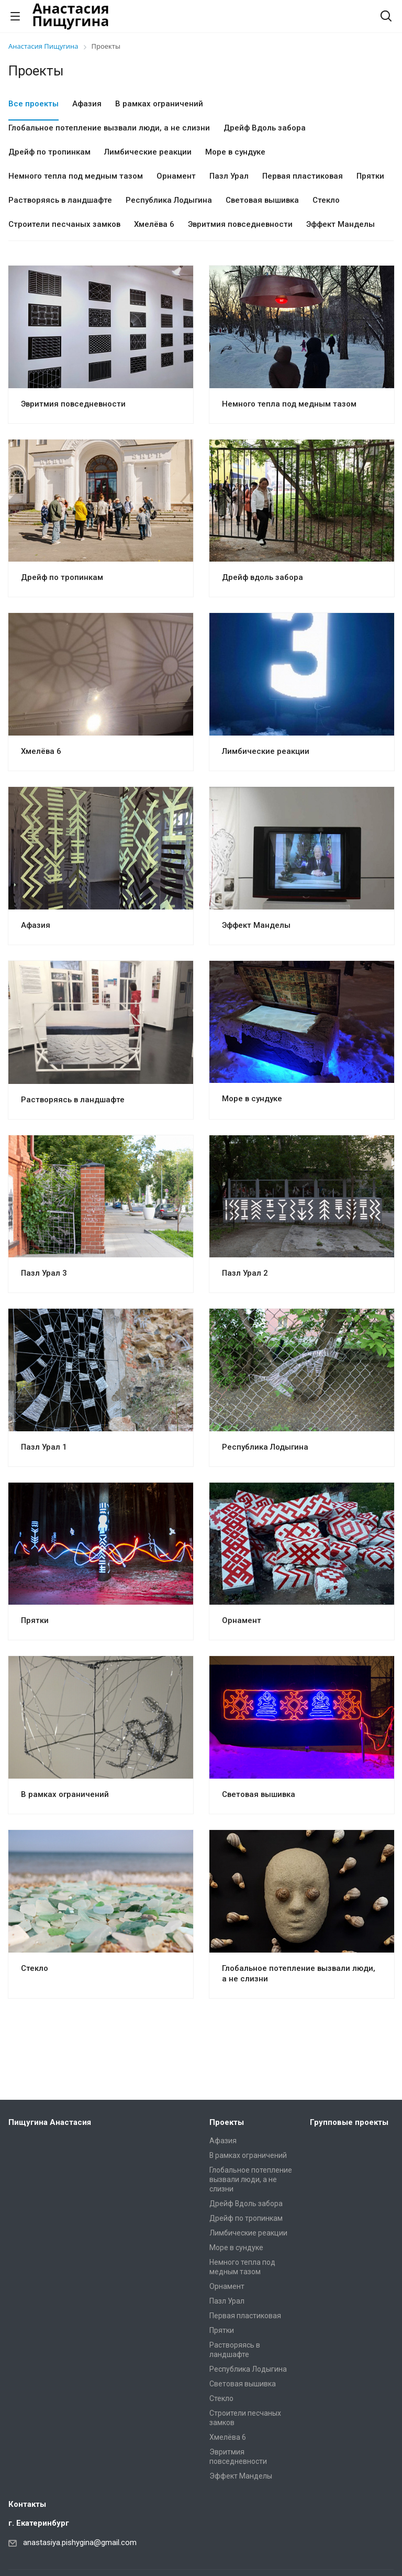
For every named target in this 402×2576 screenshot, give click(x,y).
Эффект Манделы (256, 925)
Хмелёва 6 (41, 751)
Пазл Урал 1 (44, 1447)
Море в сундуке (252, 1098)
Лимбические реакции (265, 751)
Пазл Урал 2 (245, 1273)
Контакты (27, 2504)
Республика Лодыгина (265, 1447)
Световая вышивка (258, 1794)
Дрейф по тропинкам (62, 577)
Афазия (35, 925)
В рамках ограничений (65, 1794)
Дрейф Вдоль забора (246, 2203)
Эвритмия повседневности (73, 404)
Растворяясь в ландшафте (73, 1099)
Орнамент (241, 1620)
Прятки (35, 1620)
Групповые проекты (349, 2122)
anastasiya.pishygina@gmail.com (80, 2542)
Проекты (226, 2122)
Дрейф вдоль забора (262, 577)
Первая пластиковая (245, 2315)
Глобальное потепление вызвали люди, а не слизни (250, 2179)
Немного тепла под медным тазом (289, 404)
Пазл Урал (226, 2301)
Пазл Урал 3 (44, 1273)
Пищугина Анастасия (49, 2122)
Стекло (34, 1968)
